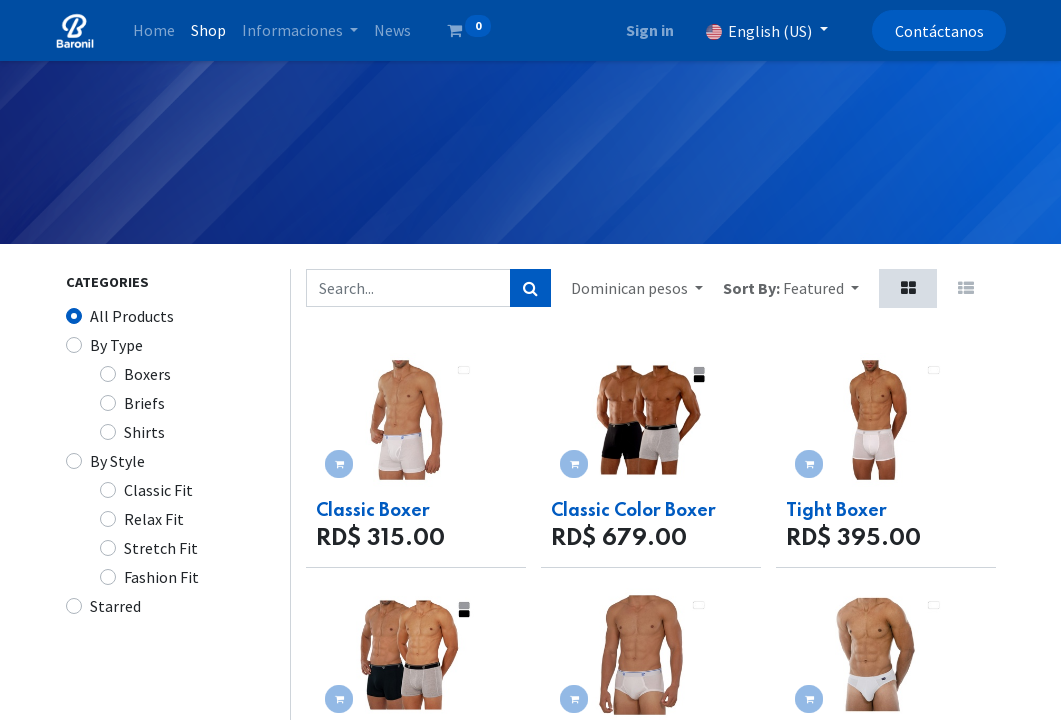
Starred (115, 606)
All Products (132, 316)
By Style (117, 461)
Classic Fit (158, 490)
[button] (821, 288)
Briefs (144, 403)
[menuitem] (165, 30)
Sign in (639, 30)
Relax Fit (154, 519)
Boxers (147, 374)
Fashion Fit (161, 577)
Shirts (144, 432)
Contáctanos (928, 31)
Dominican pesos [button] (631, 288)
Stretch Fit (161, 548)
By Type (116, 345)
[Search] (530, 288)
